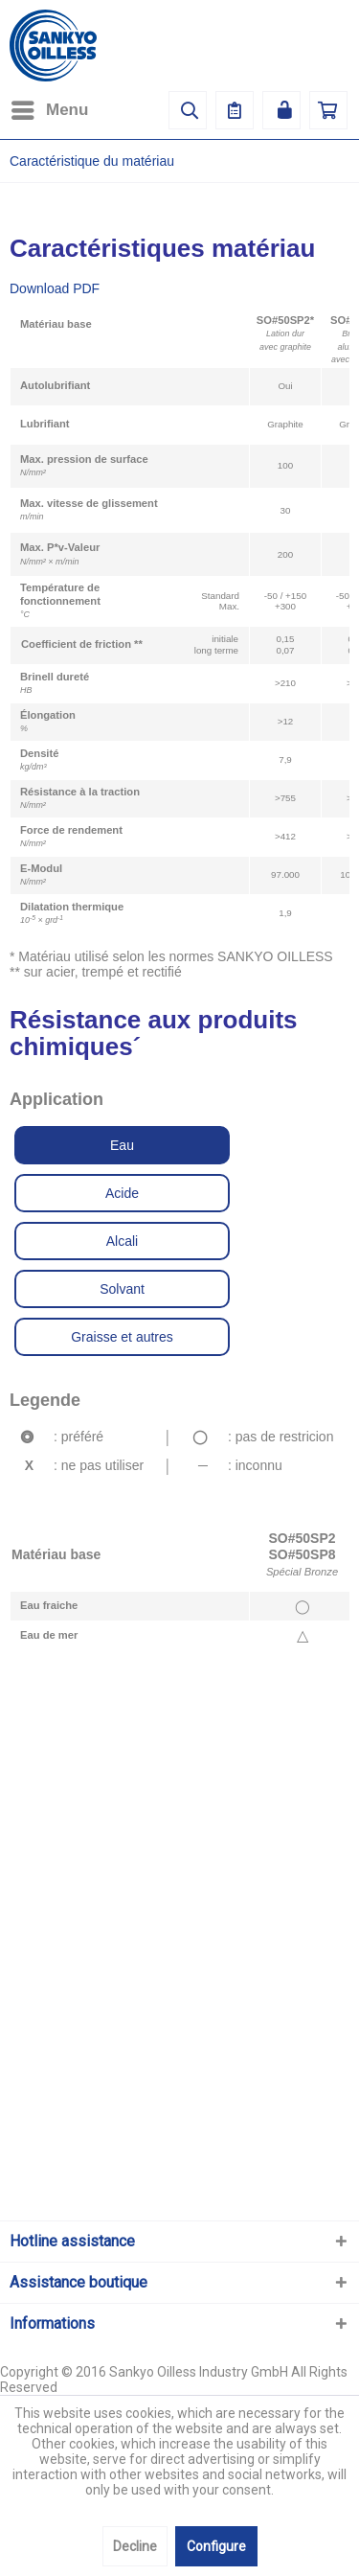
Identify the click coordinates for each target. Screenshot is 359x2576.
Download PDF (55, 288)
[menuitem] (49, 110)
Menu (49, 107)
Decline (135, 2546)
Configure (216, 2546)
